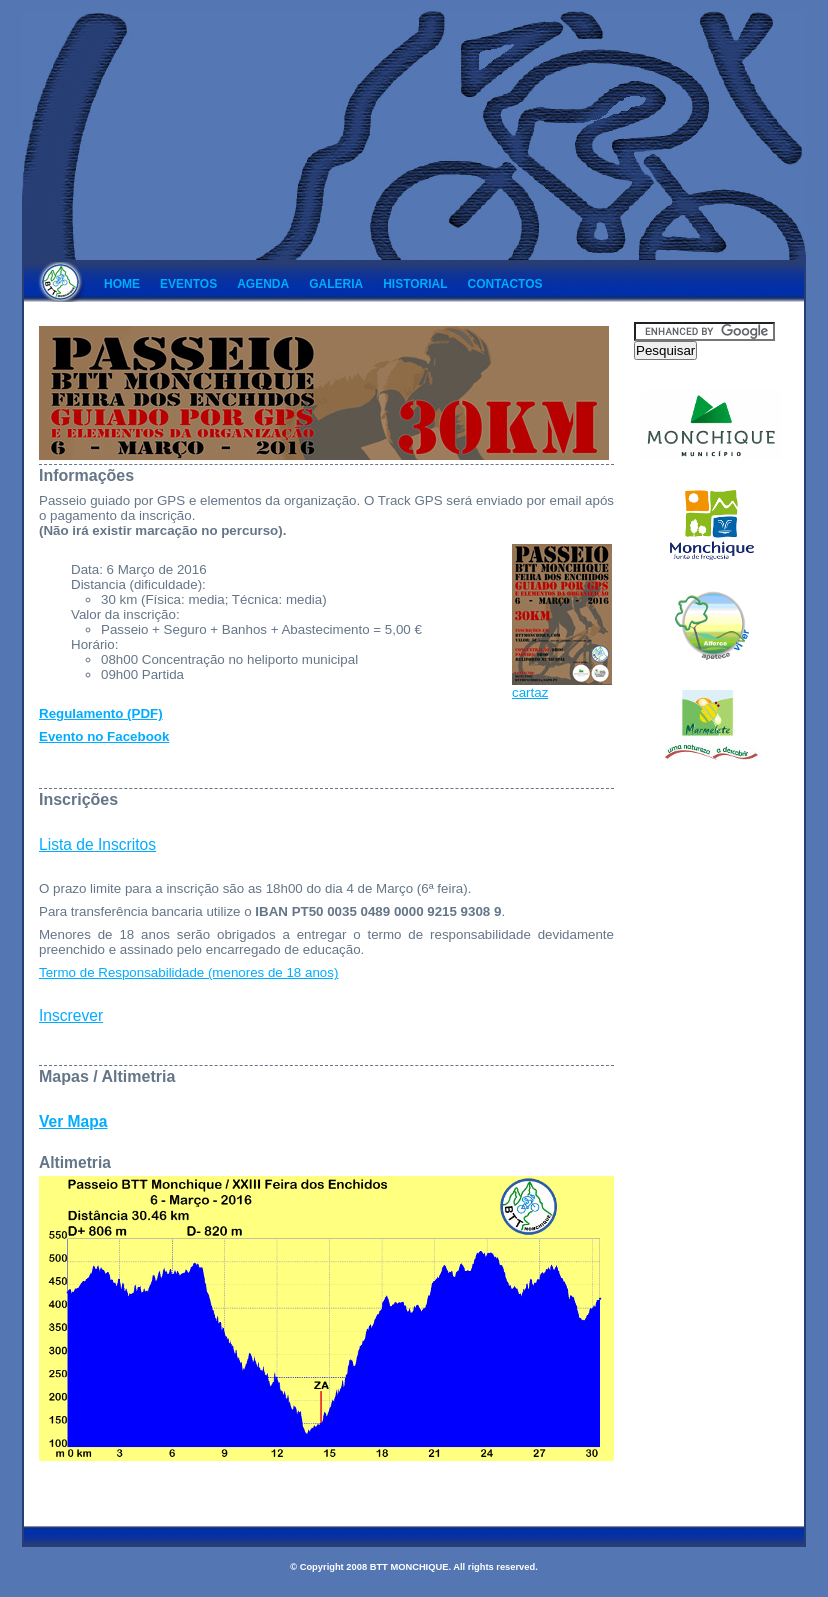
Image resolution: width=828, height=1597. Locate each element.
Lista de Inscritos (97, 844)
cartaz (562, 686)
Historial (415, 284)
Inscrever (71, 1015)
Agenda (263, 284)
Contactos (505, 284)
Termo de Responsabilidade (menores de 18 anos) (188, 972)
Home (122, 284)
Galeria (336, 284)
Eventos (188, 284)
